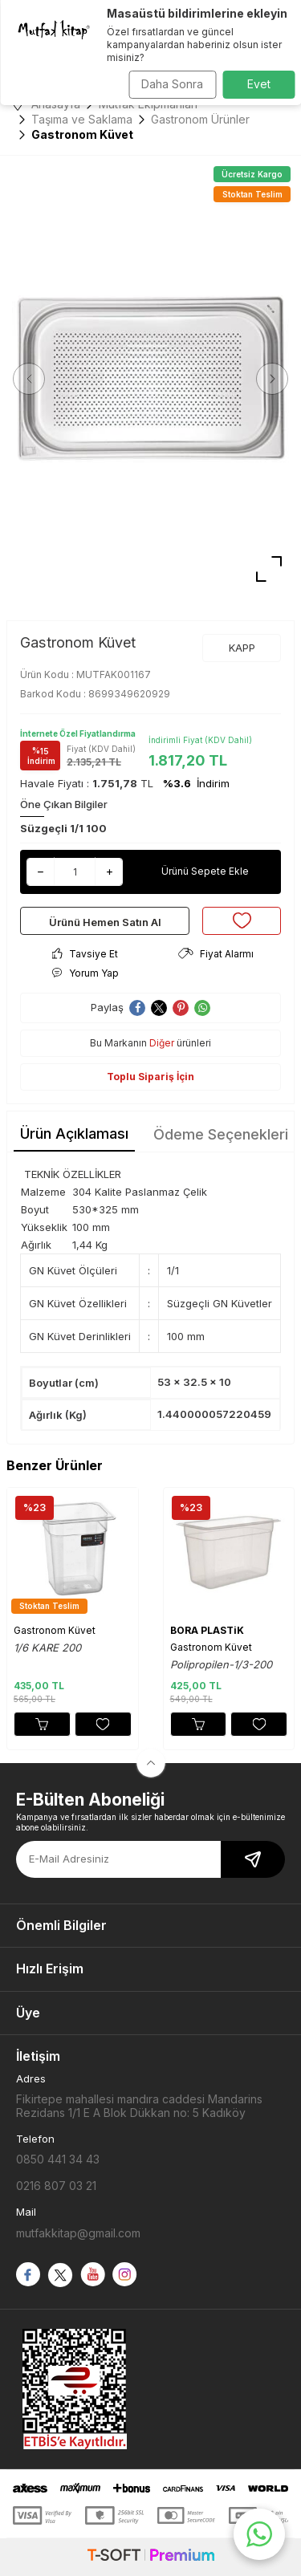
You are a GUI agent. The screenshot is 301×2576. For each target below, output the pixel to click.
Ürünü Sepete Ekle (205, 871)
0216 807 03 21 (56, 2185)
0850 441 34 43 (58, 2159)
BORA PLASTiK (207, 1630)
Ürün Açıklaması (74, 1133)
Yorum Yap (85, 973)
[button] (29, 379)
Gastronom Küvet (55, 1630)
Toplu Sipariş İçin (150, 1077)
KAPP (242, 647)
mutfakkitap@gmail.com (78, 2233)
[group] (150, 378)
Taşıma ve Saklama (81, 119)
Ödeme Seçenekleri (220, 1134)
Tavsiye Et (85, 954)
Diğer (161, 1043)
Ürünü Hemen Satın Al (105, 922)
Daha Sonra (172, 84)
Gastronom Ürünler (200, 119)
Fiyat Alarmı (216, 954)
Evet (258, 84)
